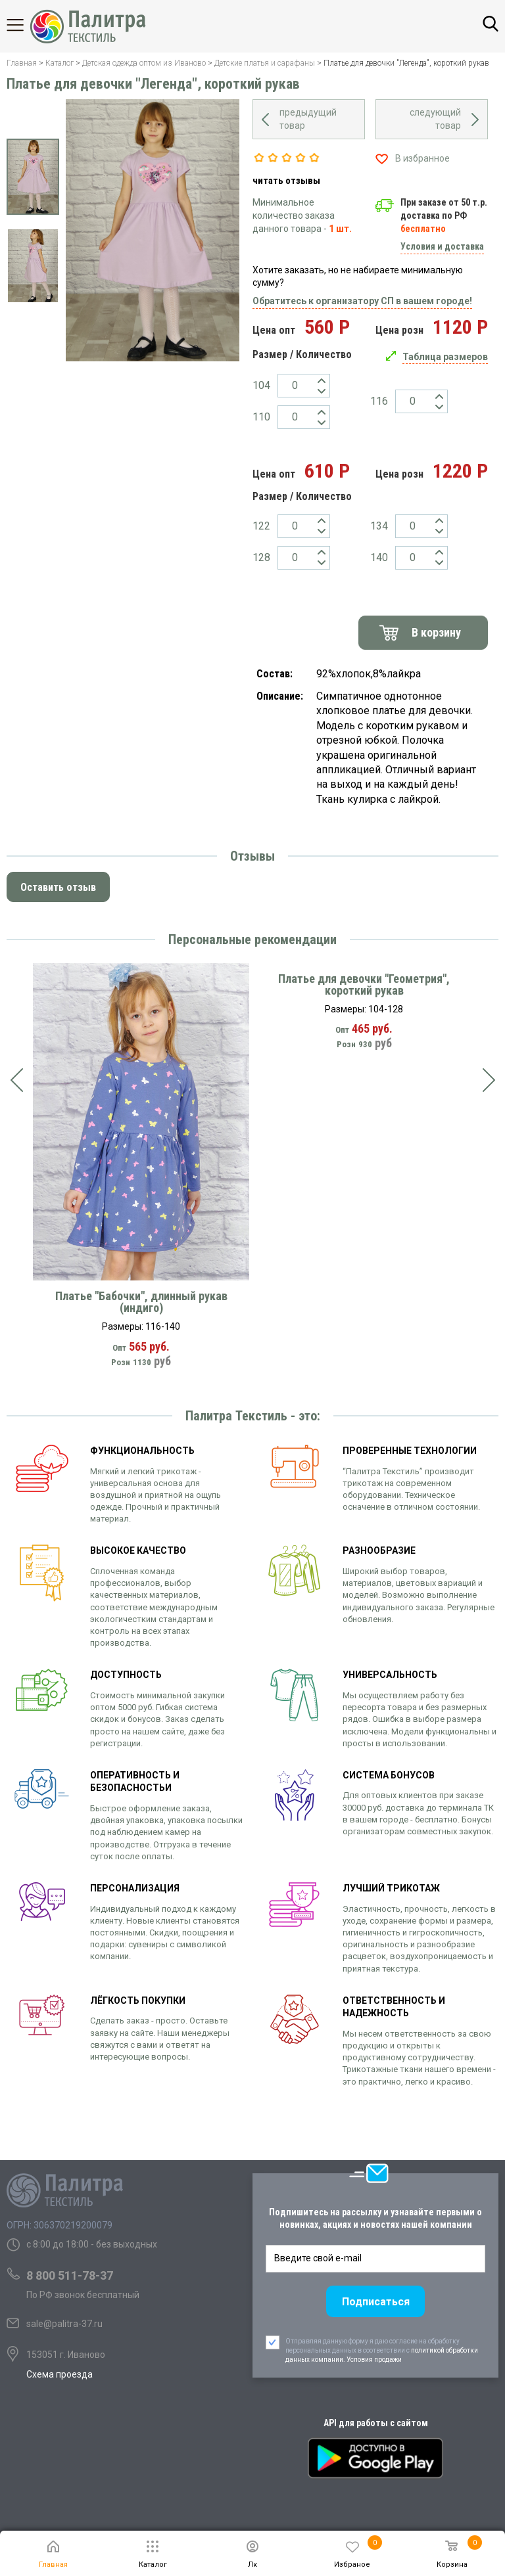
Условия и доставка (442, 246)
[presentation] (16, 1080)
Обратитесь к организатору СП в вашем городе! (362, 301)
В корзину (436, 632)
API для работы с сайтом (376, 2423)
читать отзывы (286, 181)
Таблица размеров (445, 356)
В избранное (422, 158)
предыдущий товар (308, 119)
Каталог (26, 24)
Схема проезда (59, 2374)
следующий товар (435, 119)
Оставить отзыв (58, 887)
